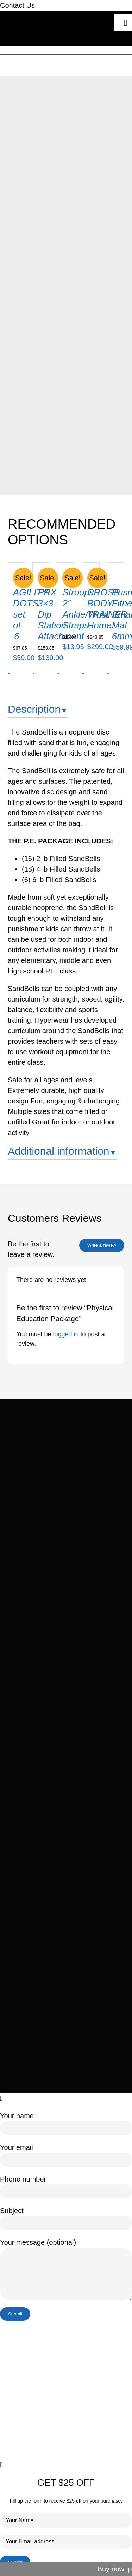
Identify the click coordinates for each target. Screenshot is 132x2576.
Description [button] (34, 709)
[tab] (66, 711)
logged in (66, 1334)
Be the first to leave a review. (31, 1249)
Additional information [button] (58, 1151)
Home (38, 61)
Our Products (63, 61)
